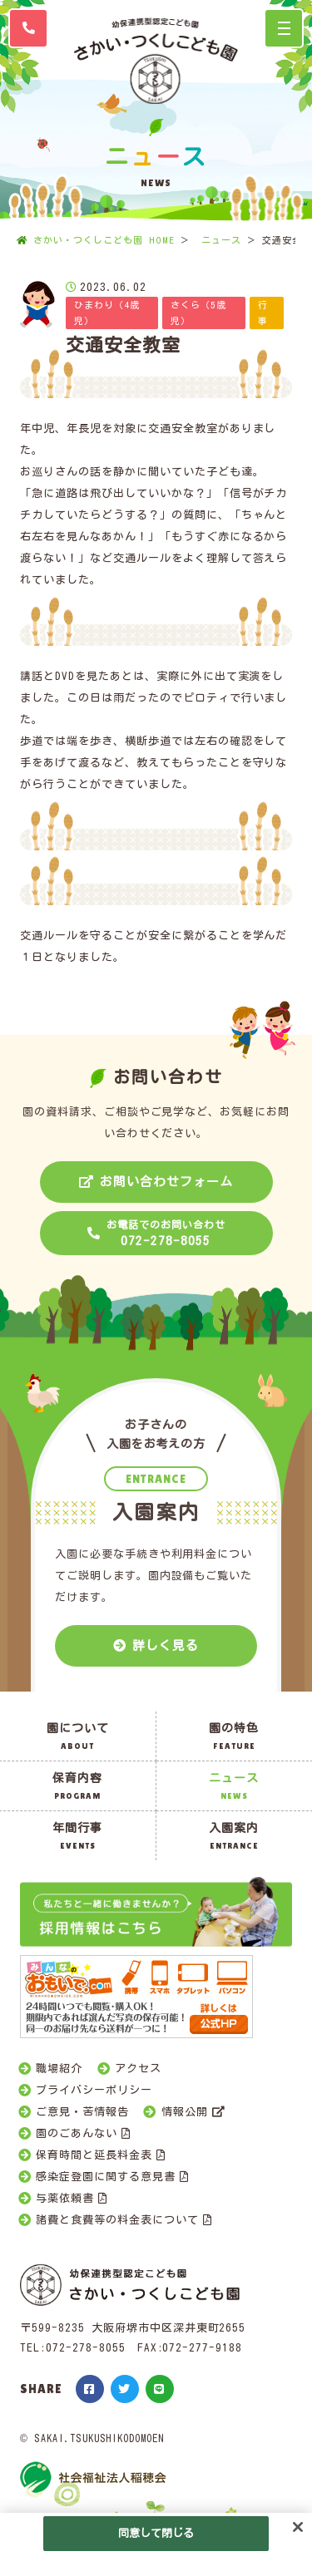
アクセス (138, 2068)
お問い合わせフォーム (166, 1181)
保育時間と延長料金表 (94, 2155)
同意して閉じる (156, 2533)
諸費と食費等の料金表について (117, 2219)
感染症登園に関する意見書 (106, 2176)
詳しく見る (165, 1645)
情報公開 (184, 2111)
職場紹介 (59, 2068)
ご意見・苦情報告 (82, 2111)
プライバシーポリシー (94, 2090)
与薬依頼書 (65, 2198)
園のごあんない (76, 2133)
